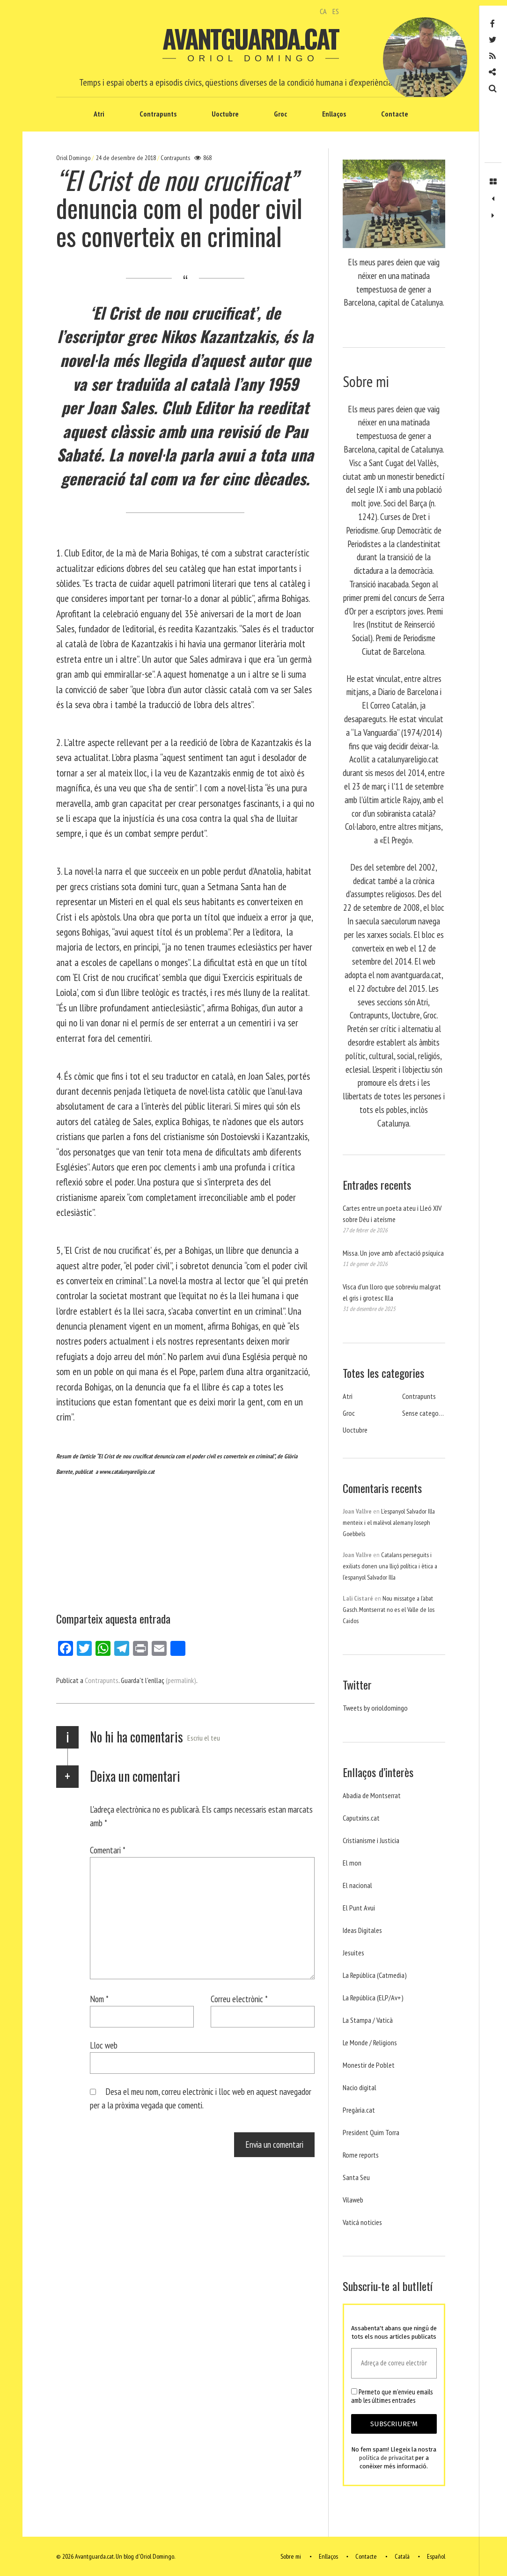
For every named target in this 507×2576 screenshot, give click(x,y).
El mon (352, 1862)
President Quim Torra (371, 2132)
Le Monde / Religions (370, 2042)
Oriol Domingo (74, 158)
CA (323, 11)
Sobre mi (290, 2556)
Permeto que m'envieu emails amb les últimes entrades (392, 2396)
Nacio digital (359, 2087)
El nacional (357, 1885)
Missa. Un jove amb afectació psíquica (393, 1253)
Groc (280, 113)
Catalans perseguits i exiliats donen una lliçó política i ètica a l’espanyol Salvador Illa (390, 1566)
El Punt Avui (359, 1907)
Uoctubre (225, 113)
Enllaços (334, 113)
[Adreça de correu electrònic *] (394, 2363)
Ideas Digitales (362, 1930)
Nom (99, 1999)
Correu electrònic (239, 1999)
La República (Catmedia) (375, 1975)
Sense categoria (423, 1413)
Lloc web (104, 2045)
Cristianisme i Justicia (371, 1840)
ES (335, 11)
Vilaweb (353, 2199)
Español (436, 2556)
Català (402, 2556)
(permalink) (181, 1680)
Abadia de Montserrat (372, 1795)
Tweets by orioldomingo (375, 1707)
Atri (99, 113)
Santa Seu (356, 2177)
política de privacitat (386, 2458)
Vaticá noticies (362, 2222)
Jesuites (353, 1952)
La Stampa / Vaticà (368, 2020)
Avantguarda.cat (250, 38)
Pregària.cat (359, 2110)
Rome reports (361, 2154)
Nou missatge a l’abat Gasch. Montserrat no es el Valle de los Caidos (388, 1609)
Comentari (107, 1850)
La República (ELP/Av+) (373, 1997)
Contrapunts (158, 113)
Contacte (394, 113)
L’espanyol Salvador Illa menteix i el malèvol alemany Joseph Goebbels (389, 1522)
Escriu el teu (203, 1737)
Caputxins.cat (361, 1817)
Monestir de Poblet (369, 2065)
